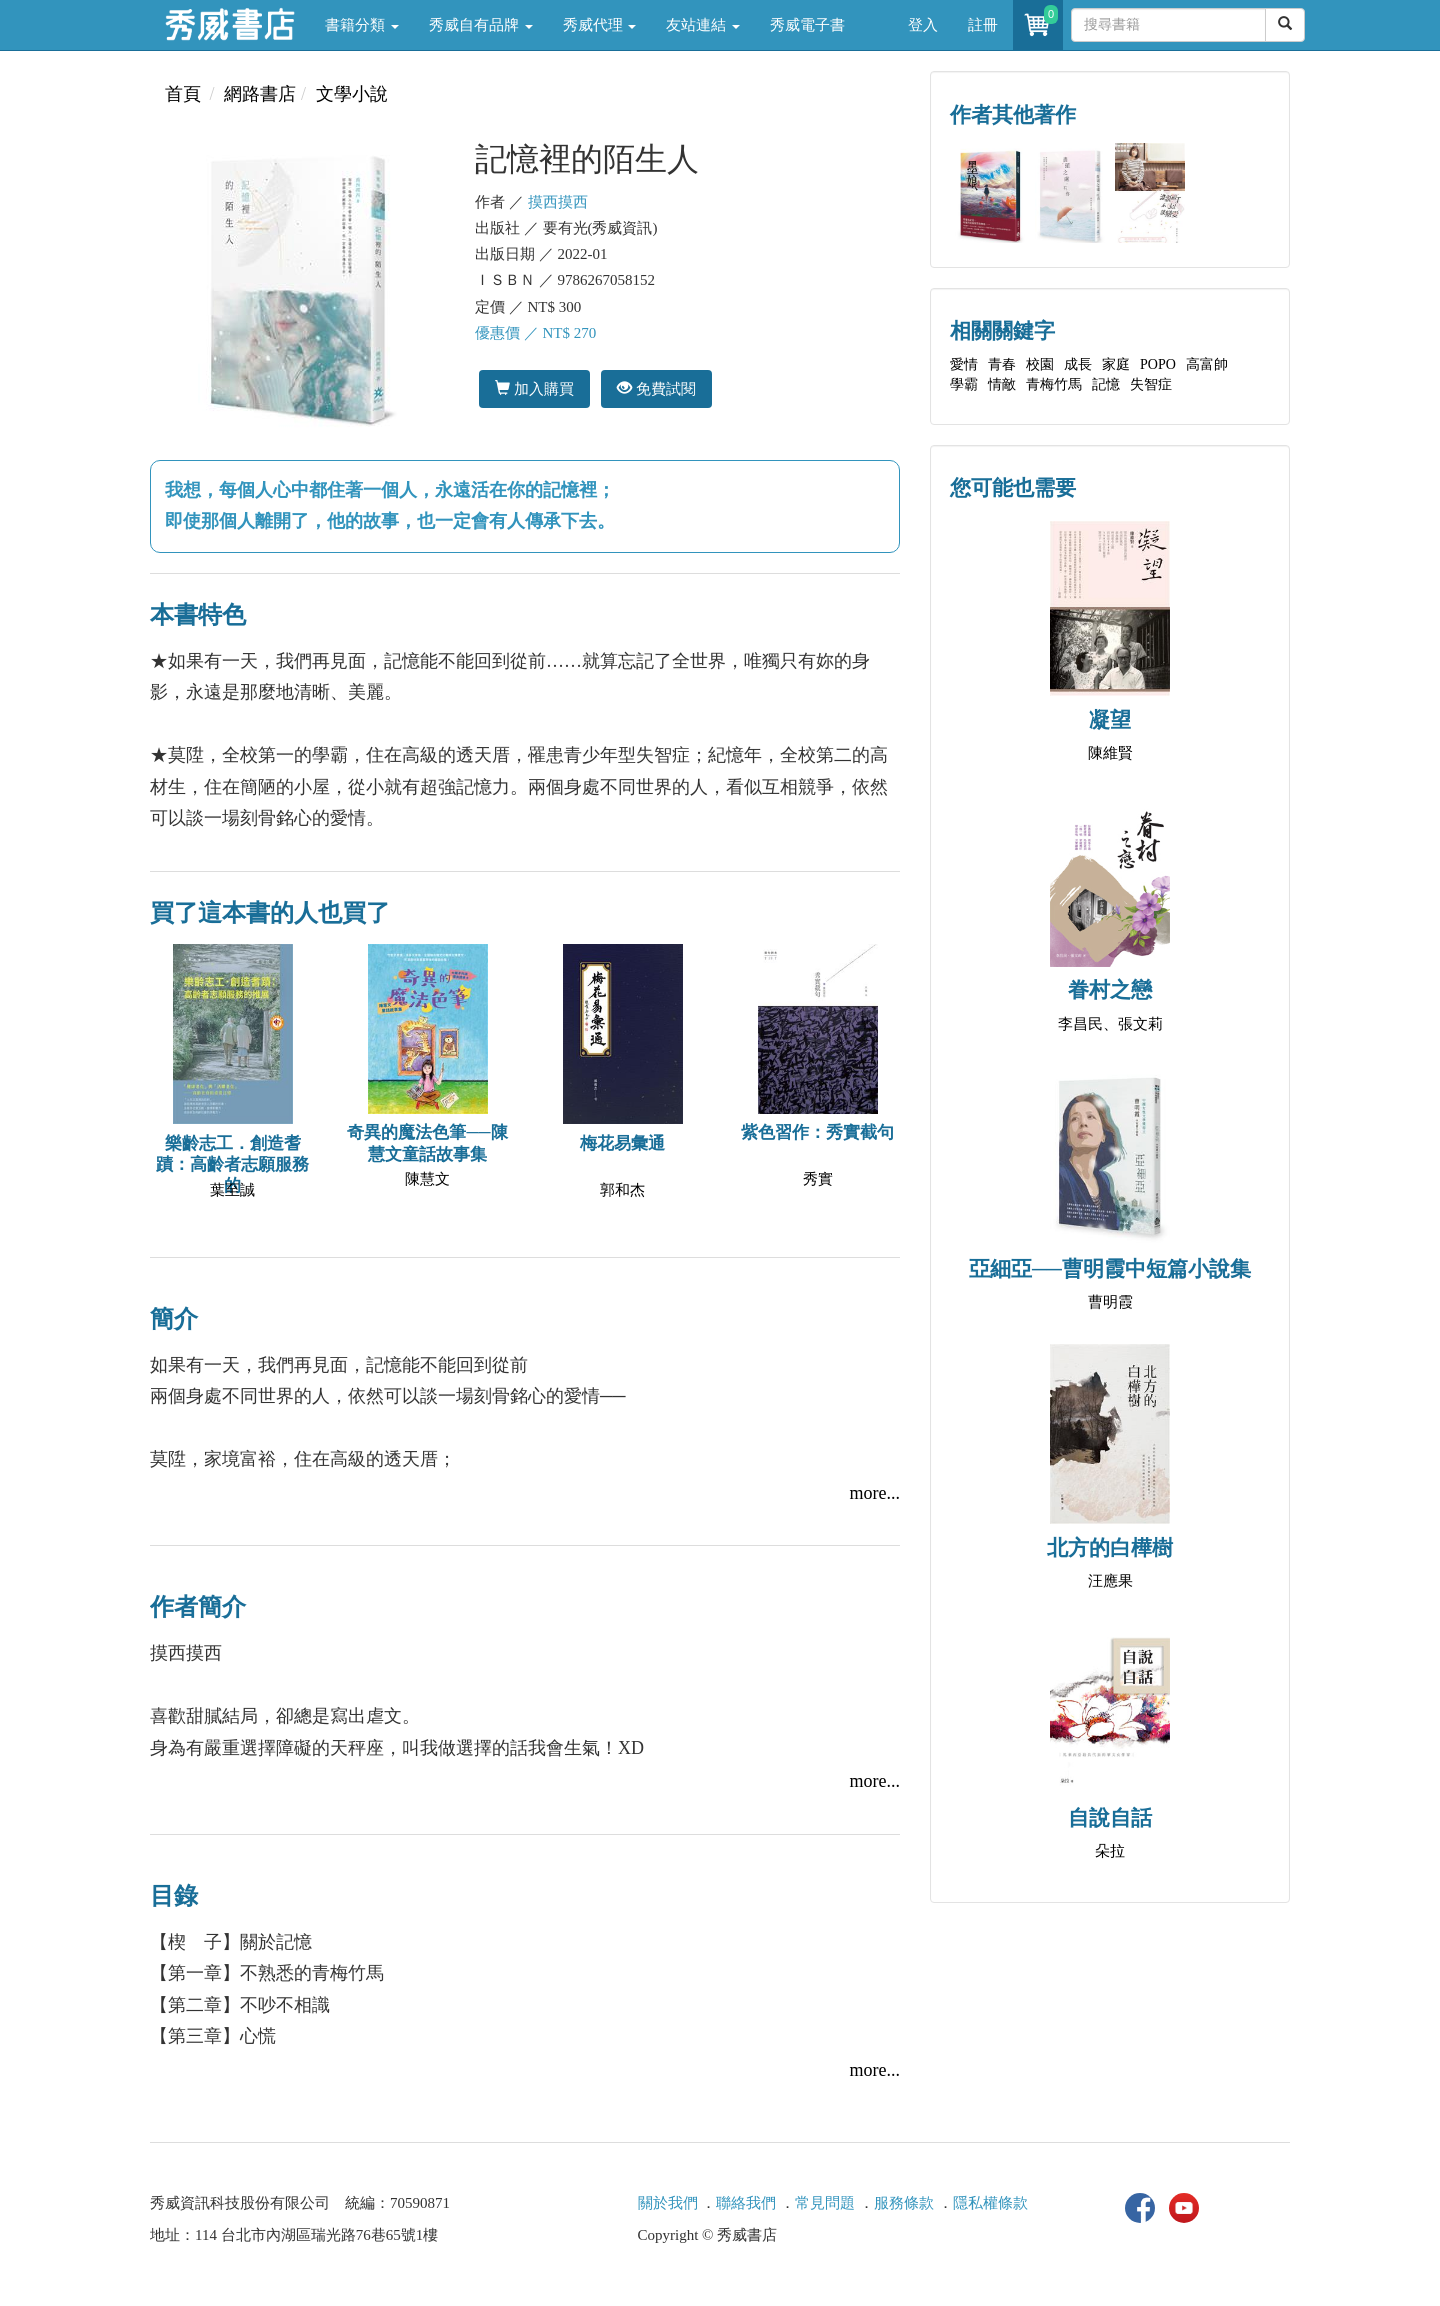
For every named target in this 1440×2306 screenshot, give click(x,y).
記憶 (1106, 384)
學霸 (964, 384)
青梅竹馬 (1054, 384)
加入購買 (534, 388)
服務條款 (904, 2203)
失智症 (1151, 384)
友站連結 (703, 25)
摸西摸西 (558, 202)
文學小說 (352, 94)
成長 (1078, 364)
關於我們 (668, 2203)
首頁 (183, 94)
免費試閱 (656, 388)
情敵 (1002, 384)
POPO (1158, 364)
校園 (1040, 364)
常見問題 (825, 2203)
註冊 (983, 25)
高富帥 (1207, 364)
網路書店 (260, 94)
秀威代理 (600, 25)
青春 (1002, 364)
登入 (923, 25)
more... (875, 1493)
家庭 (1116, 364)
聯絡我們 (746, 2203)
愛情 (964, 364)
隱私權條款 (990, 2203)
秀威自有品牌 (481, 25)
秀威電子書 (807, 25)
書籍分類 (362, 25)
